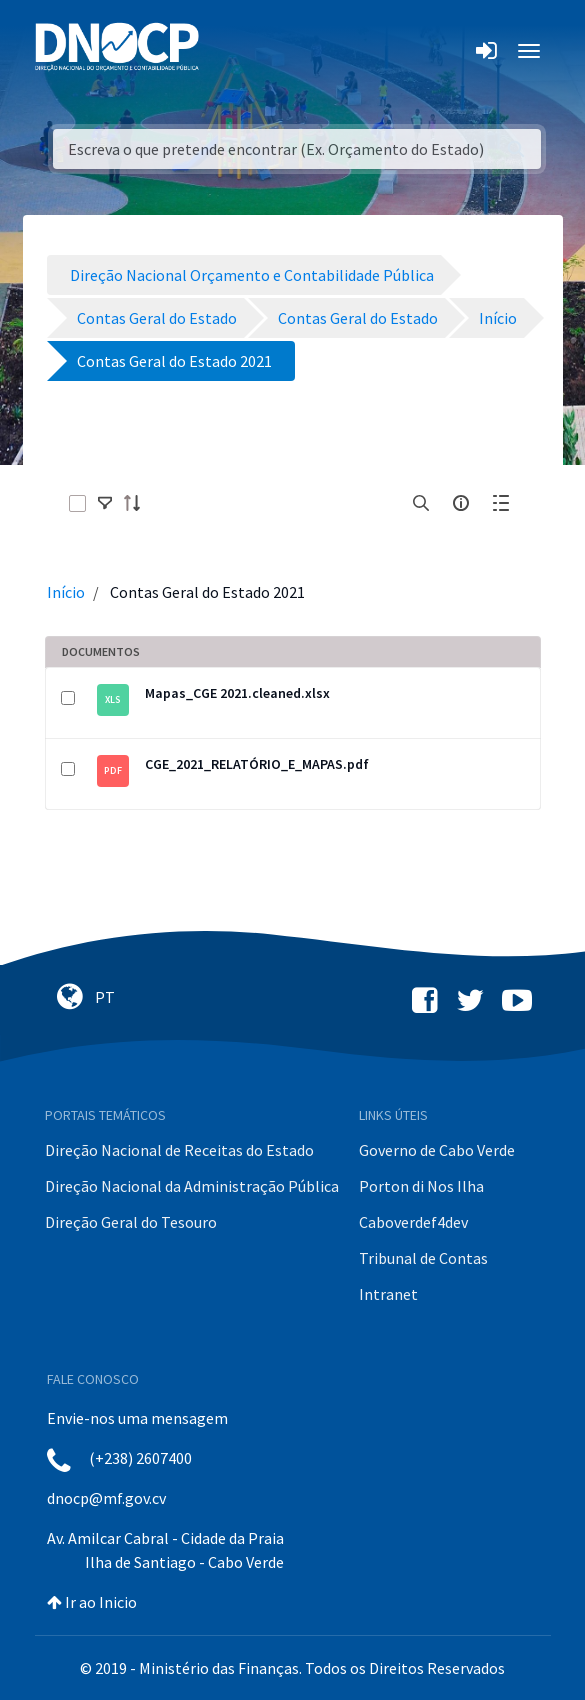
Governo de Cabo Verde (437, 1150)
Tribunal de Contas (423, 1258)
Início (66, 592)
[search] (421, 503)
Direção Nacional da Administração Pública (192, 1186)
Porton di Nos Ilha (421, 1186)
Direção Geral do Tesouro (131, 1222)
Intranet (388, 1294)
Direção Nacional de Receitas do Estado (179, 1150)
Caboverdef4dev (413, 1222)
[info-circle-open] (461, 503)
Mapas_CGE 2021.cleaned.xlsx (237, 693)
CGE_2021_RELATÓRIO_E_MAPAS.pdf (257, 764)
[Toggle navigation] (225, 51)
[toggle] (105, 503)
